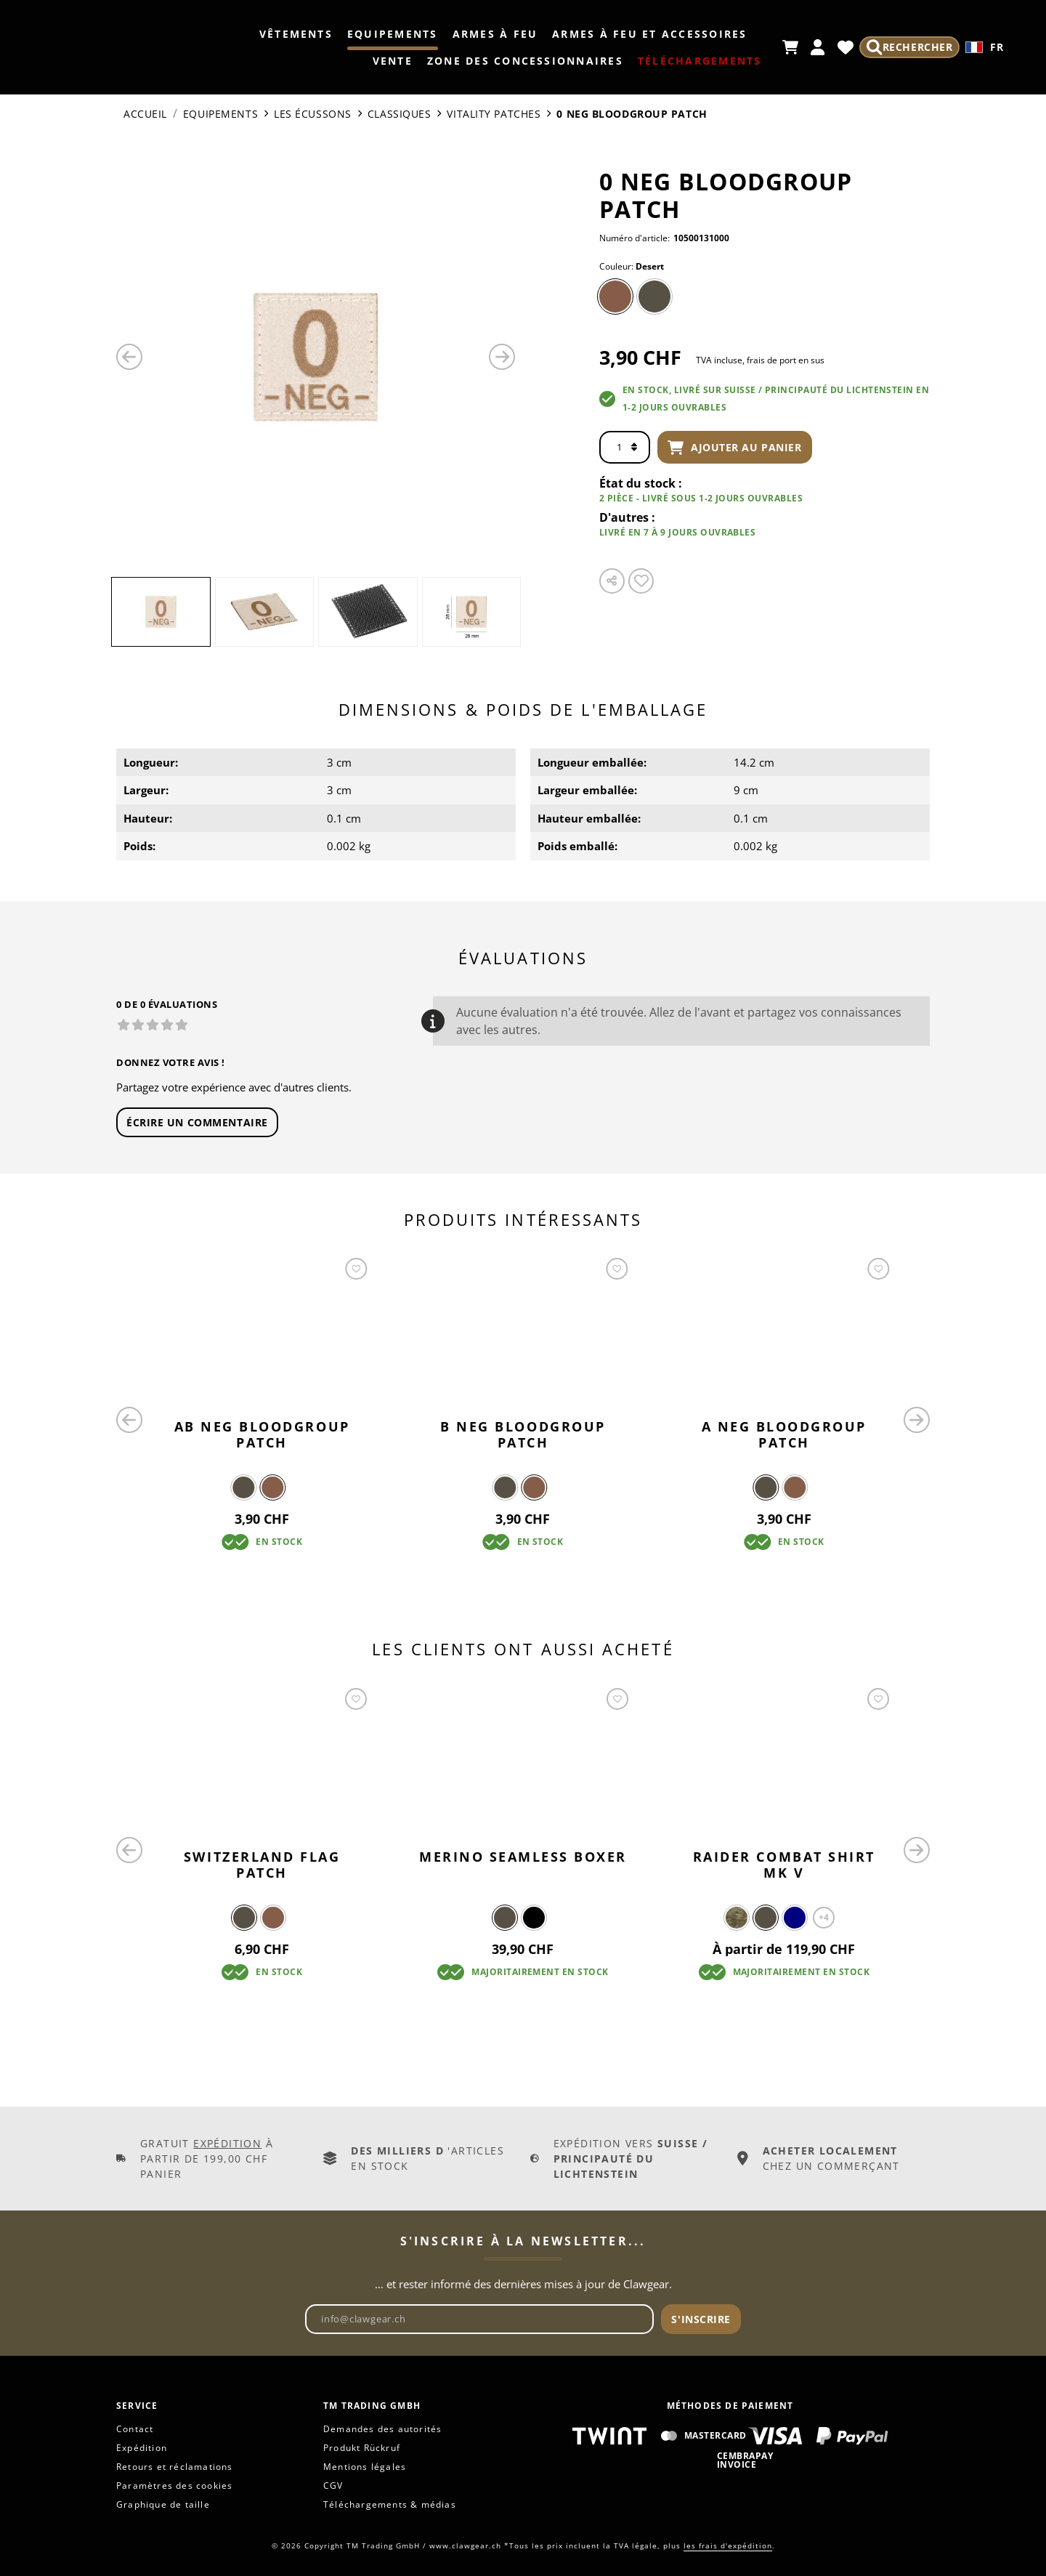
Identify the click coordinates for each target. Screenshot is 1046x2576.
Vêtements (293, 34)
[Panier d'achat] (787, 47)
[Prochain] (502, 357)
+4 (824, 1917)
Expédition (227, 2143)
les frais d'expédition (728, 2545)
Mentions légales (364, 2466)
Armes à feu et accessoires (646, 34)
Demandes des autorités (382, 2429)
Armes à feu (492, 34)
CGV (333, 2485)
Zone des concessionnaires (522, 61)
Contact (134, 2429)
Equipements (389, 34)
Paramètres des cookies (174, 2485)
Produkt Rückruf (361, 2448)
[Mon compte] (815, 47)
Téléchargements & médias (389, 2504)
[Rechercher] (908, 47)
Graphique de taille (163, 2504)
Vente (390, 61)
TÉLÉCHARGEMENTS (697, 61)
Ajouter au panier (735, 448)
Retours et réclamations (174, 2466)
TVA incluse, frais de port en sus (760, 360)
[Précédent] (129, 357)
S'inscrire (701, 2319)
